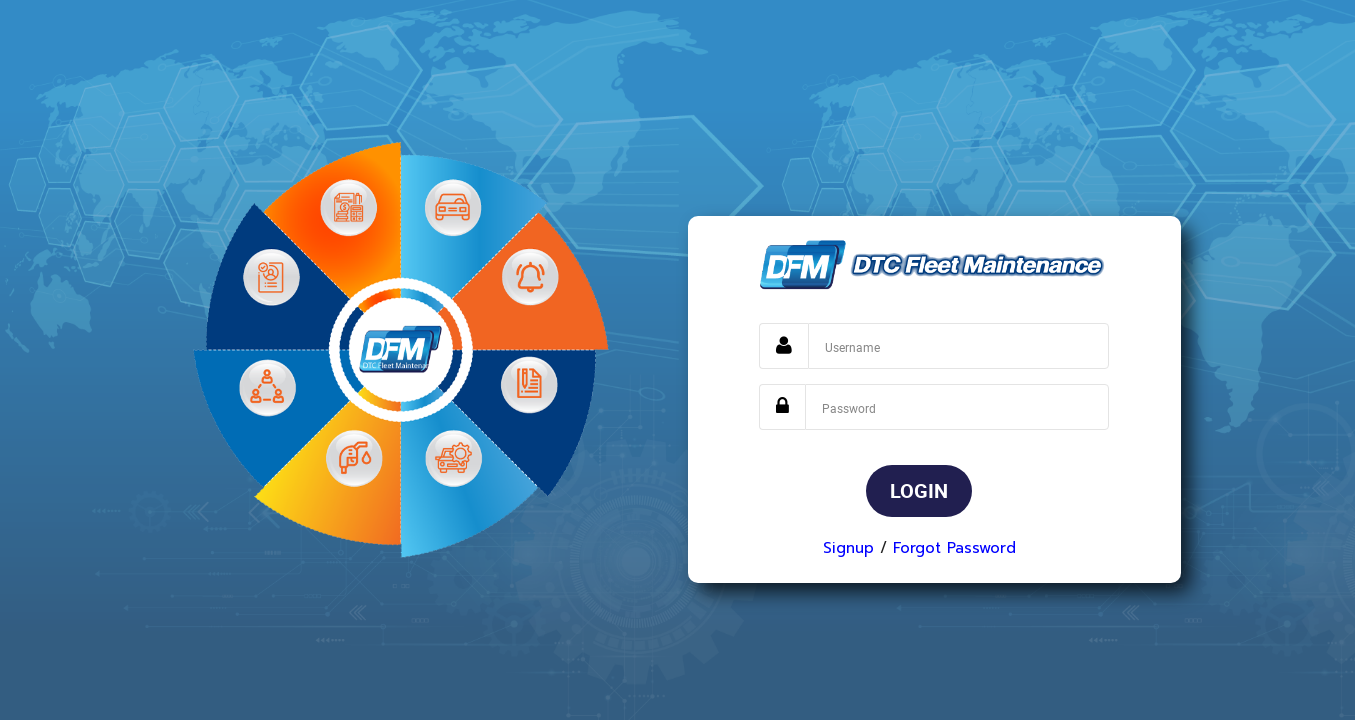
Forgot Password (954, 548)
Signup (848, 548)
